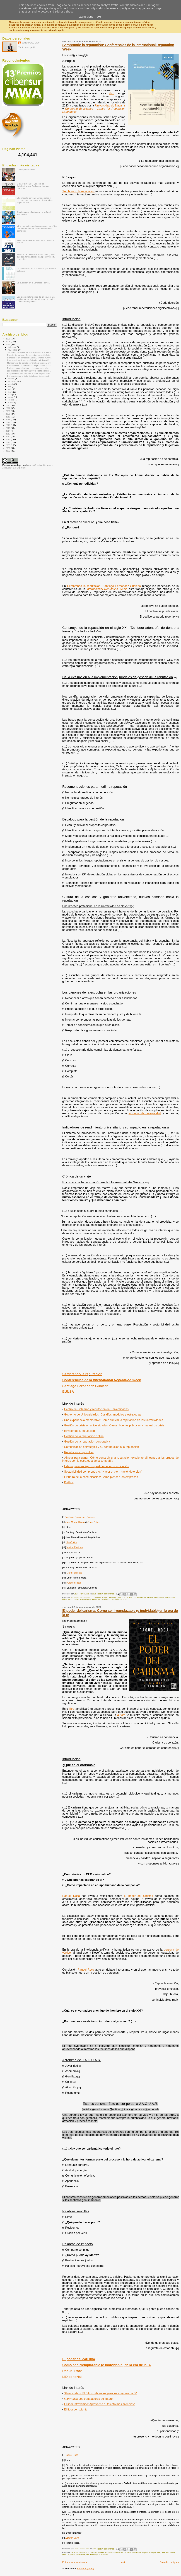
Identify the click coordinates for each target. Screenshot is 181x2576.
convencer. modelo (96, 2552)
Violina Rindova (75, 1547)
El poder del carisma (138, 1895)
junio (10, 389)
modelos (74, 1599)
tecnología (94, 2554)
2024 (8, 344)
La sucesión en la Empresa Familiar (33, 282)
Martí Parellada (74, 1572)
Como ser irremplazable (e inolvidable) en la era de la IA (106, 2365)
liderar (172, 2552)
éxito (110, 2552)
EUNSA (68, 1391)
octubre (11, 379)
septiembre (13, 381)
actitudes (75, 1597)
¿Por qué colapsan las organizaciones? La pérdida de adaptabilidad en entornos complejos (37, 228)
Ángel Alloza (93, 1522)
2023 (8, 405)
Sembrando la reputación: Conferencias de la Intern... (29, 352)
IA (125, 2552)
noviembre (13, 350)
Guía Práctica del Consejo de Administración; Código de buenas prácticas (33, 186)
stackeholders (118, 1599)
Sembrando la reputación (83, 585)
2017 (8, 422)
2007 (8, 451)
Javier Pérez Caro (31, 43)
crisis (119, 1597)
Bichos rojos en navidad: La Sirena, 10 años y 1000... (29, 358)
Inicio (123, 2562)
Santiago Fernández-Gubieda (122, 585)
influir (129, 2552)
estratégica (141, 1597)
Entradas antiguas (169, 2562)
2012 (8, 436)
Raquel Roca (86, 1969)
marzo (11, 397)
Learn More (86, 16)
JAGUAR (165, 2552)
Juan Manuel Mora (75, 1522)
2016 (8, 425)
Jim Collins (71, 1542)
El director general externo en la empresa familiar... (28, 368)
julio (10, 386)
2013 (8, 434)
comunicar (83, 2552)
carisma (74, 2552)
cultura (125, 1597)
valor (127, 1599)
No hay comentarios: (106, 1594)
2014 (8, 431)
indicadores (170, 1597)
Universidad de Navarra (110, 105)
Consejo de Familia (26, 169)
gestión (150, 1597)
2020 (8, 414)
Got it (100, 16)
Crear (104, 1597)
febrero (11, 400)
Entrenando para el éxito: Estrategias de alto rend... (28, 376)
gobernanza (159, 1597)
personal (65, 2554)
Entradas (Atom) (85, 2568)
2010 (8, 442)
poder (73, 2554)
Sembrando (106, 1599)
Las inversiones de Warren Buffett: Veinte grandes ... (29, 371)
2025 (8, 341)
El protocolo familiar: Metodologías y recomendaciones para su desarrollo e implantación (35, 200)
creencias (112, 1597)
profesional (80, 2554)
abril (10, 395)
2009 (8, 445)
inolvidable (136, 2552)
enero (11, 402)
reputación (96, 1599)
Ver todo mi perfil (26, 47)
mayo (10, 392)
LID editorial (72, 2377)
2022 (8, 408)
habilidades (118, 2552)
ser (87, 2554)
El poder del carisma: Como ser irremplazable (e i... (28, 355)
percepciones (85, 1599)
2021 (8, 411)
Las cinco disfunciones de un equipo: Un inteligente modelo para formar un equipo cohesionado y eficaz (36, 299)
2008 (8, 448)
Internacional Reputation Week (106, 589)
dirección (132, 1597)
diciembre (12, 347)
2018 (8, 419)
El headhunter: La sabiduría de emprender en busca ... (30, 366)
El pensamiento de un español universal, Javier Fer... (29, 360)
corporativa (96, 1597)
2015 (8, 428)
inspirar (145, 2552)
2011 (8, 439)
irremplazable (154, 2552)
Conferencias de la (101, 1380)
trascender (103, 2554)
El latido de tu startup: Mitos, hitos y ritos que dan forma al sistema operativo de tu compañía (36, 256)
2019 (8, 417)
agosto (11, 384)
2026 (8, 339)
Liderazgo (66, 1599)
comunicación (85, 1597)
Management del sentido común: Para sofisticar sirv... (29, 363)
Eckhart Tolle (72, 2537)
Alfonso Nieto (74, 1582)
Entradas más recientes (74, 2562)
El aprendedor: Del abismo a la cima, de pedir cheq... (29, 373)
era (106, 2552)
